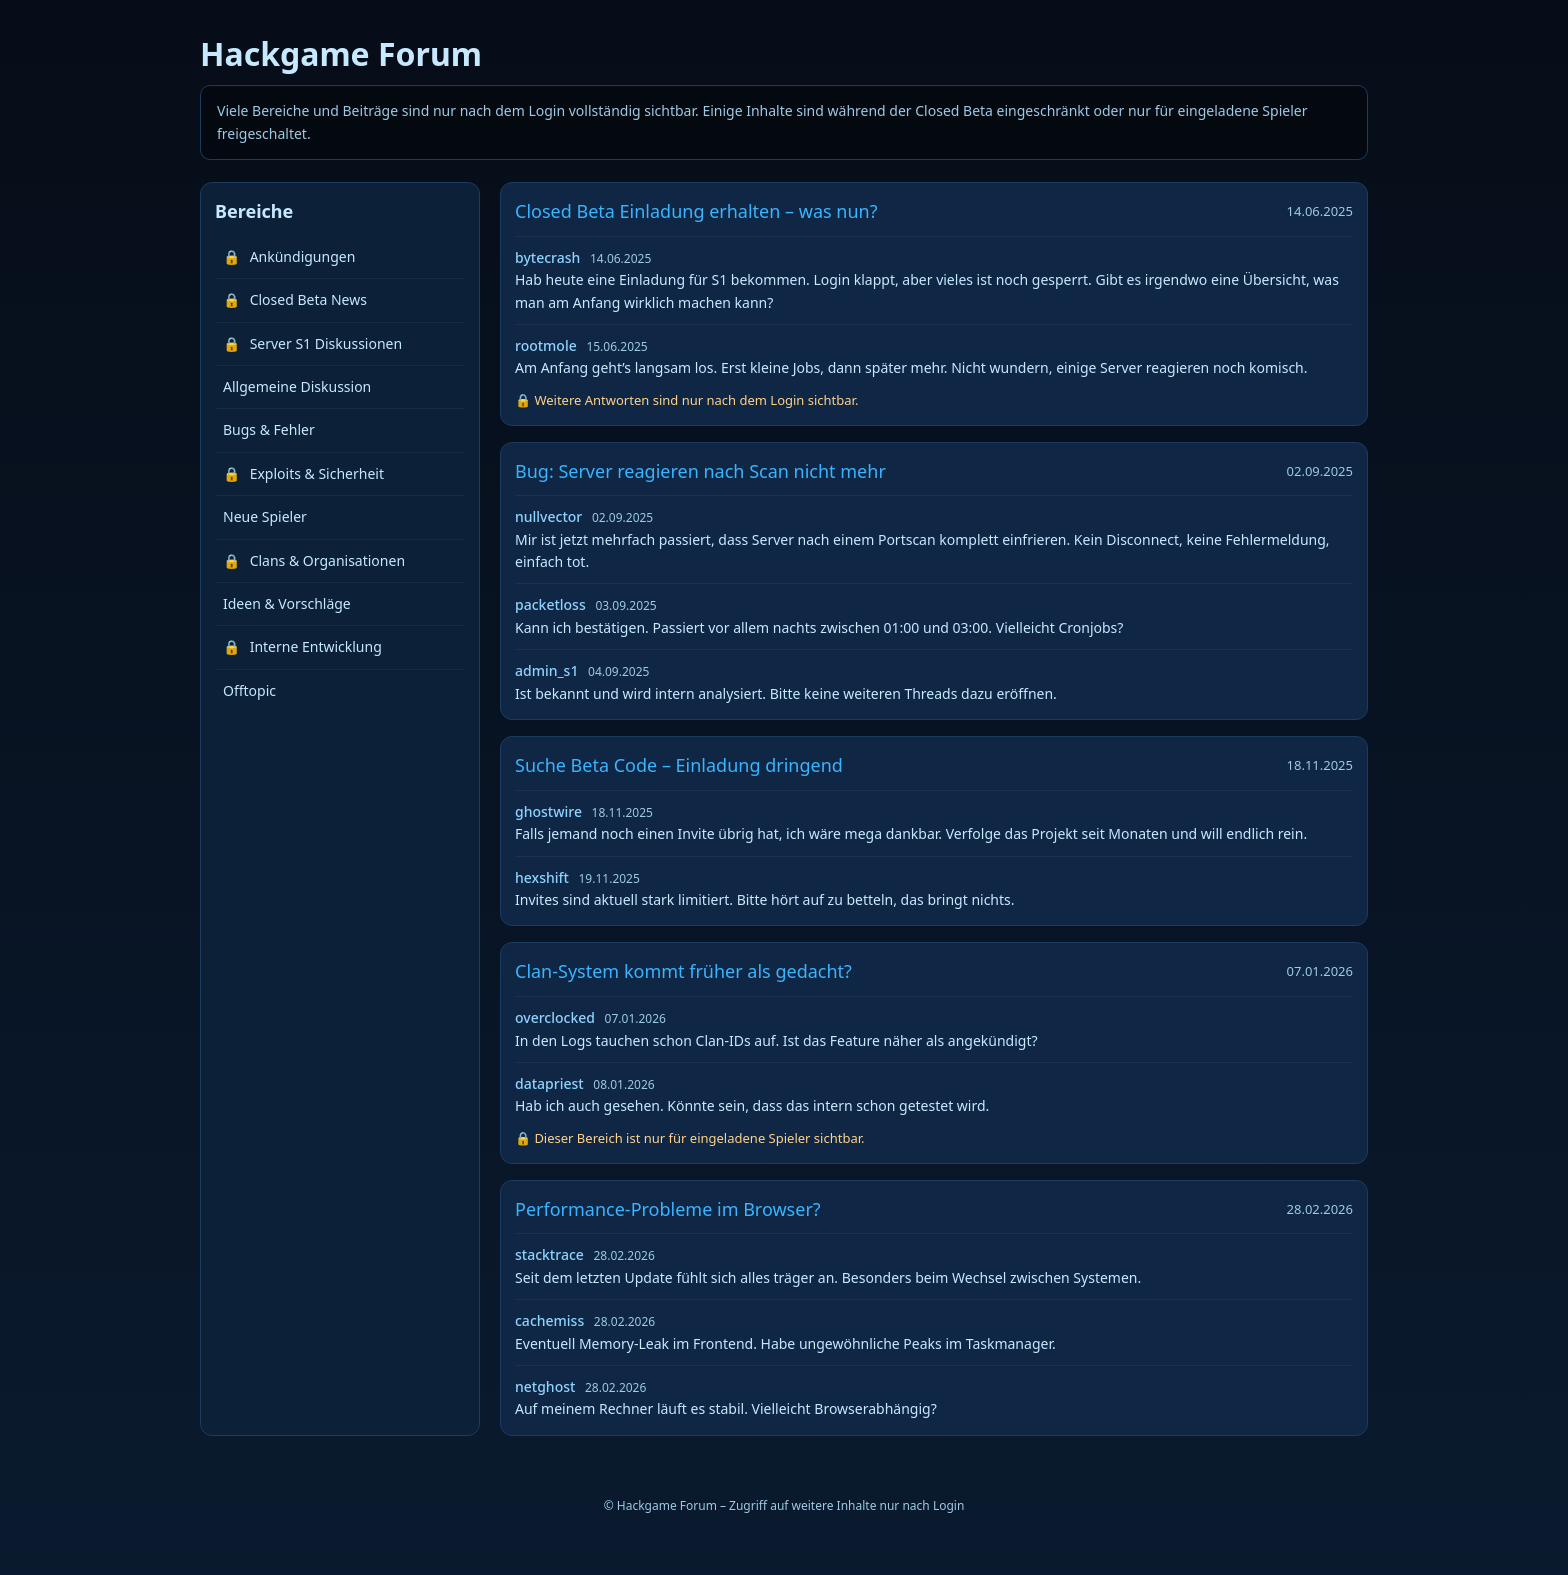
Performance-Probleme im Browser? (668, 1209)
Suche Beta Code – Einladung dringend (679, 765)
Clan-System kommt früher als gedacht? (683, 971)
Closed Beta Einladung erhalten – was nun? (696, 211)
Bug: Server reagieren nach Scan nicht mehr (700, 471)
